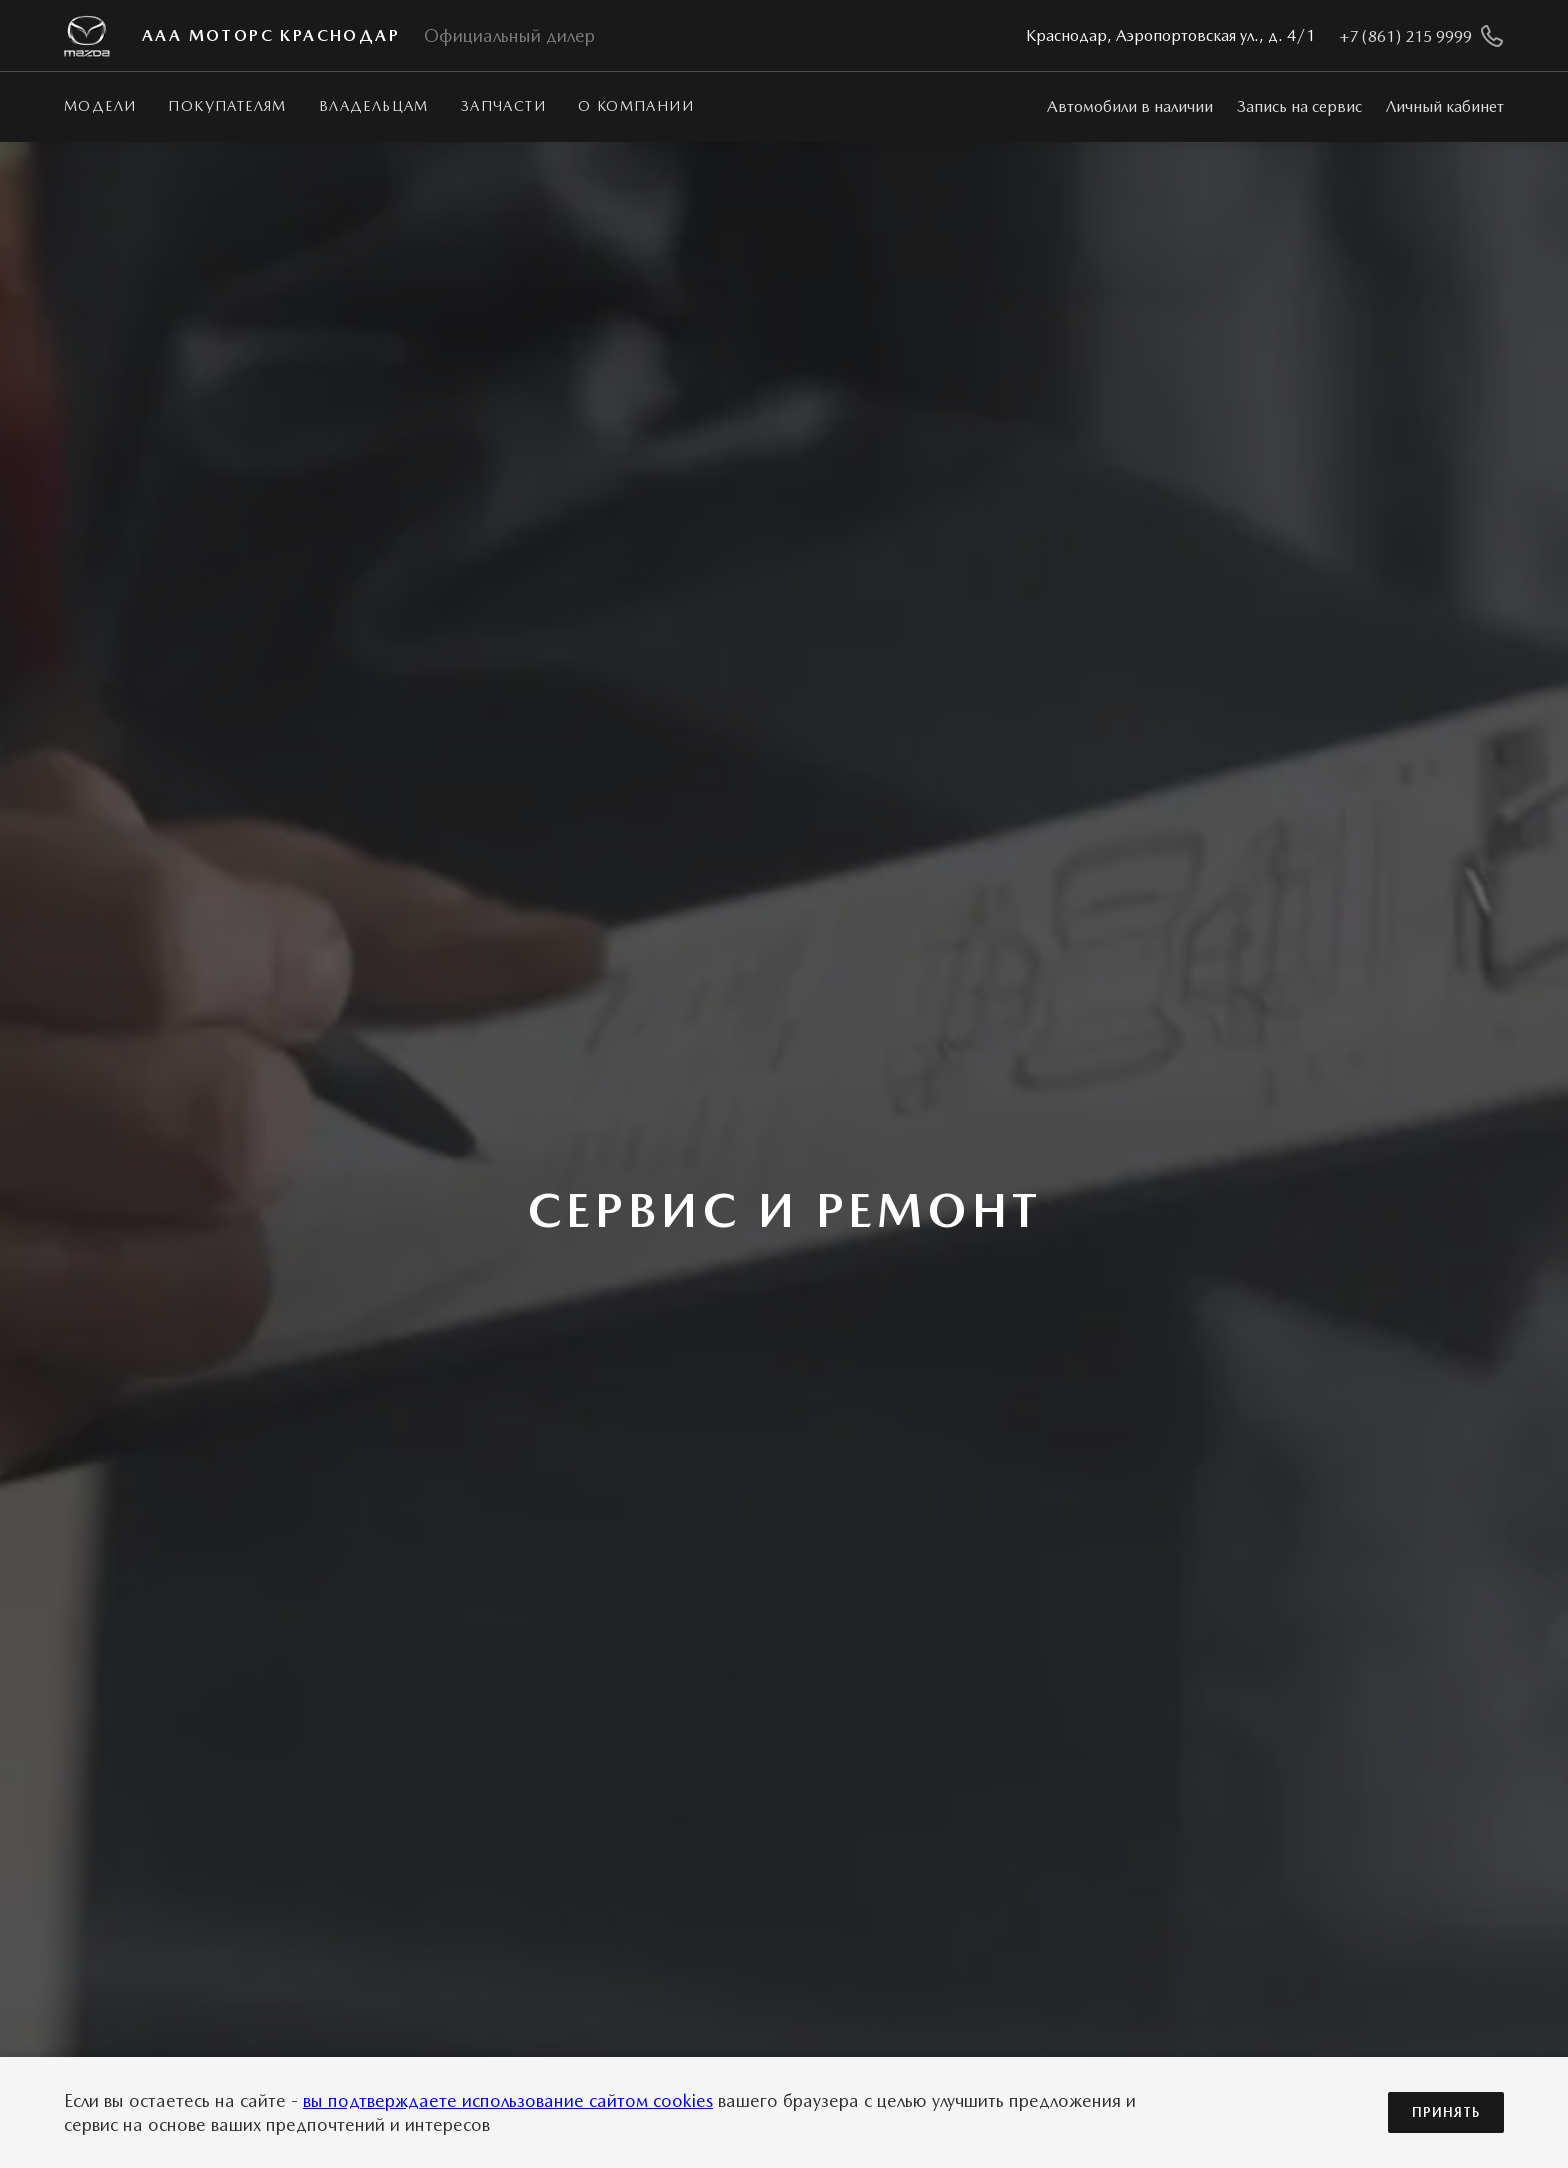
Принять (1446, 2112)
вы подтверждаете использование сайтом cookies (508, 2100)
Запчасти (503, 106)
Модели (100, 106)
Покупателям (227, 106)
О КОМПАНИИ (636, 106)
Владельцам (374, 106)
